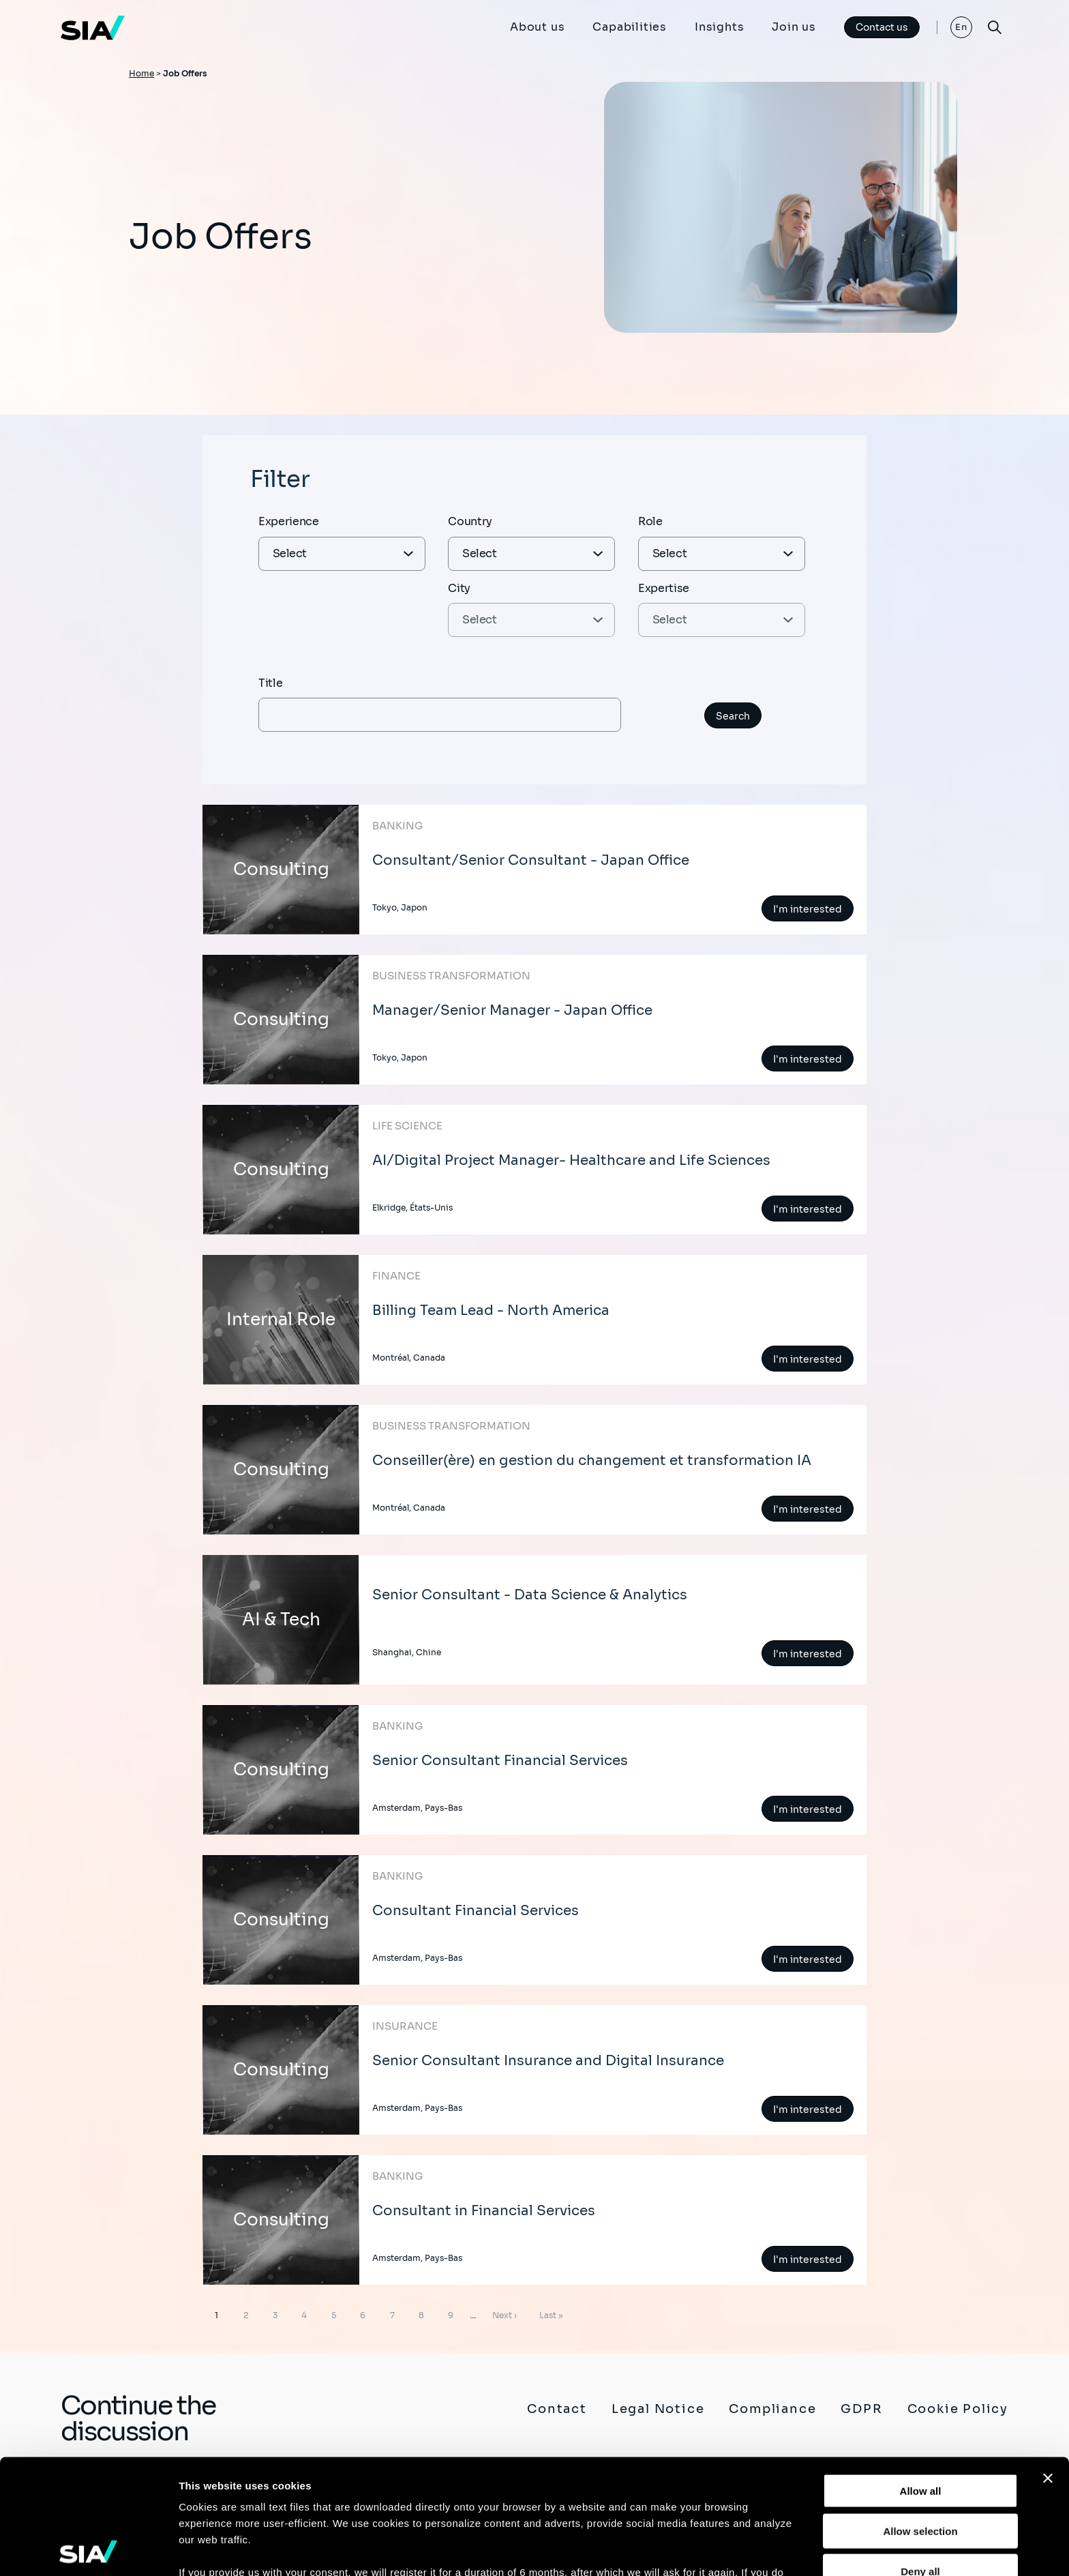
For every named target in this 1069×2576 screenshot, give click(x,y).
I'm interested (807, 909)
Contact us (882, 27)
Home (141, 73)
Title (270, 683)
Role (650, 521)
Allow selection (920, 2416)
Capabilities (629, 27)
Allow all (921, 2376)
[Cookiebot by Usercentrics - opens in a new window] (88, 2549)
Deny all (920, 2456)
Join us (794, 27)
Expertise (663, 588)
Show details (715, 2549)
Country (470, 521)
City (459, 588)
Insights (719, 27)
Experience (288, 521)
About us (537, 27)
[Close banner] (1048, 2364)
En (961, 27)
